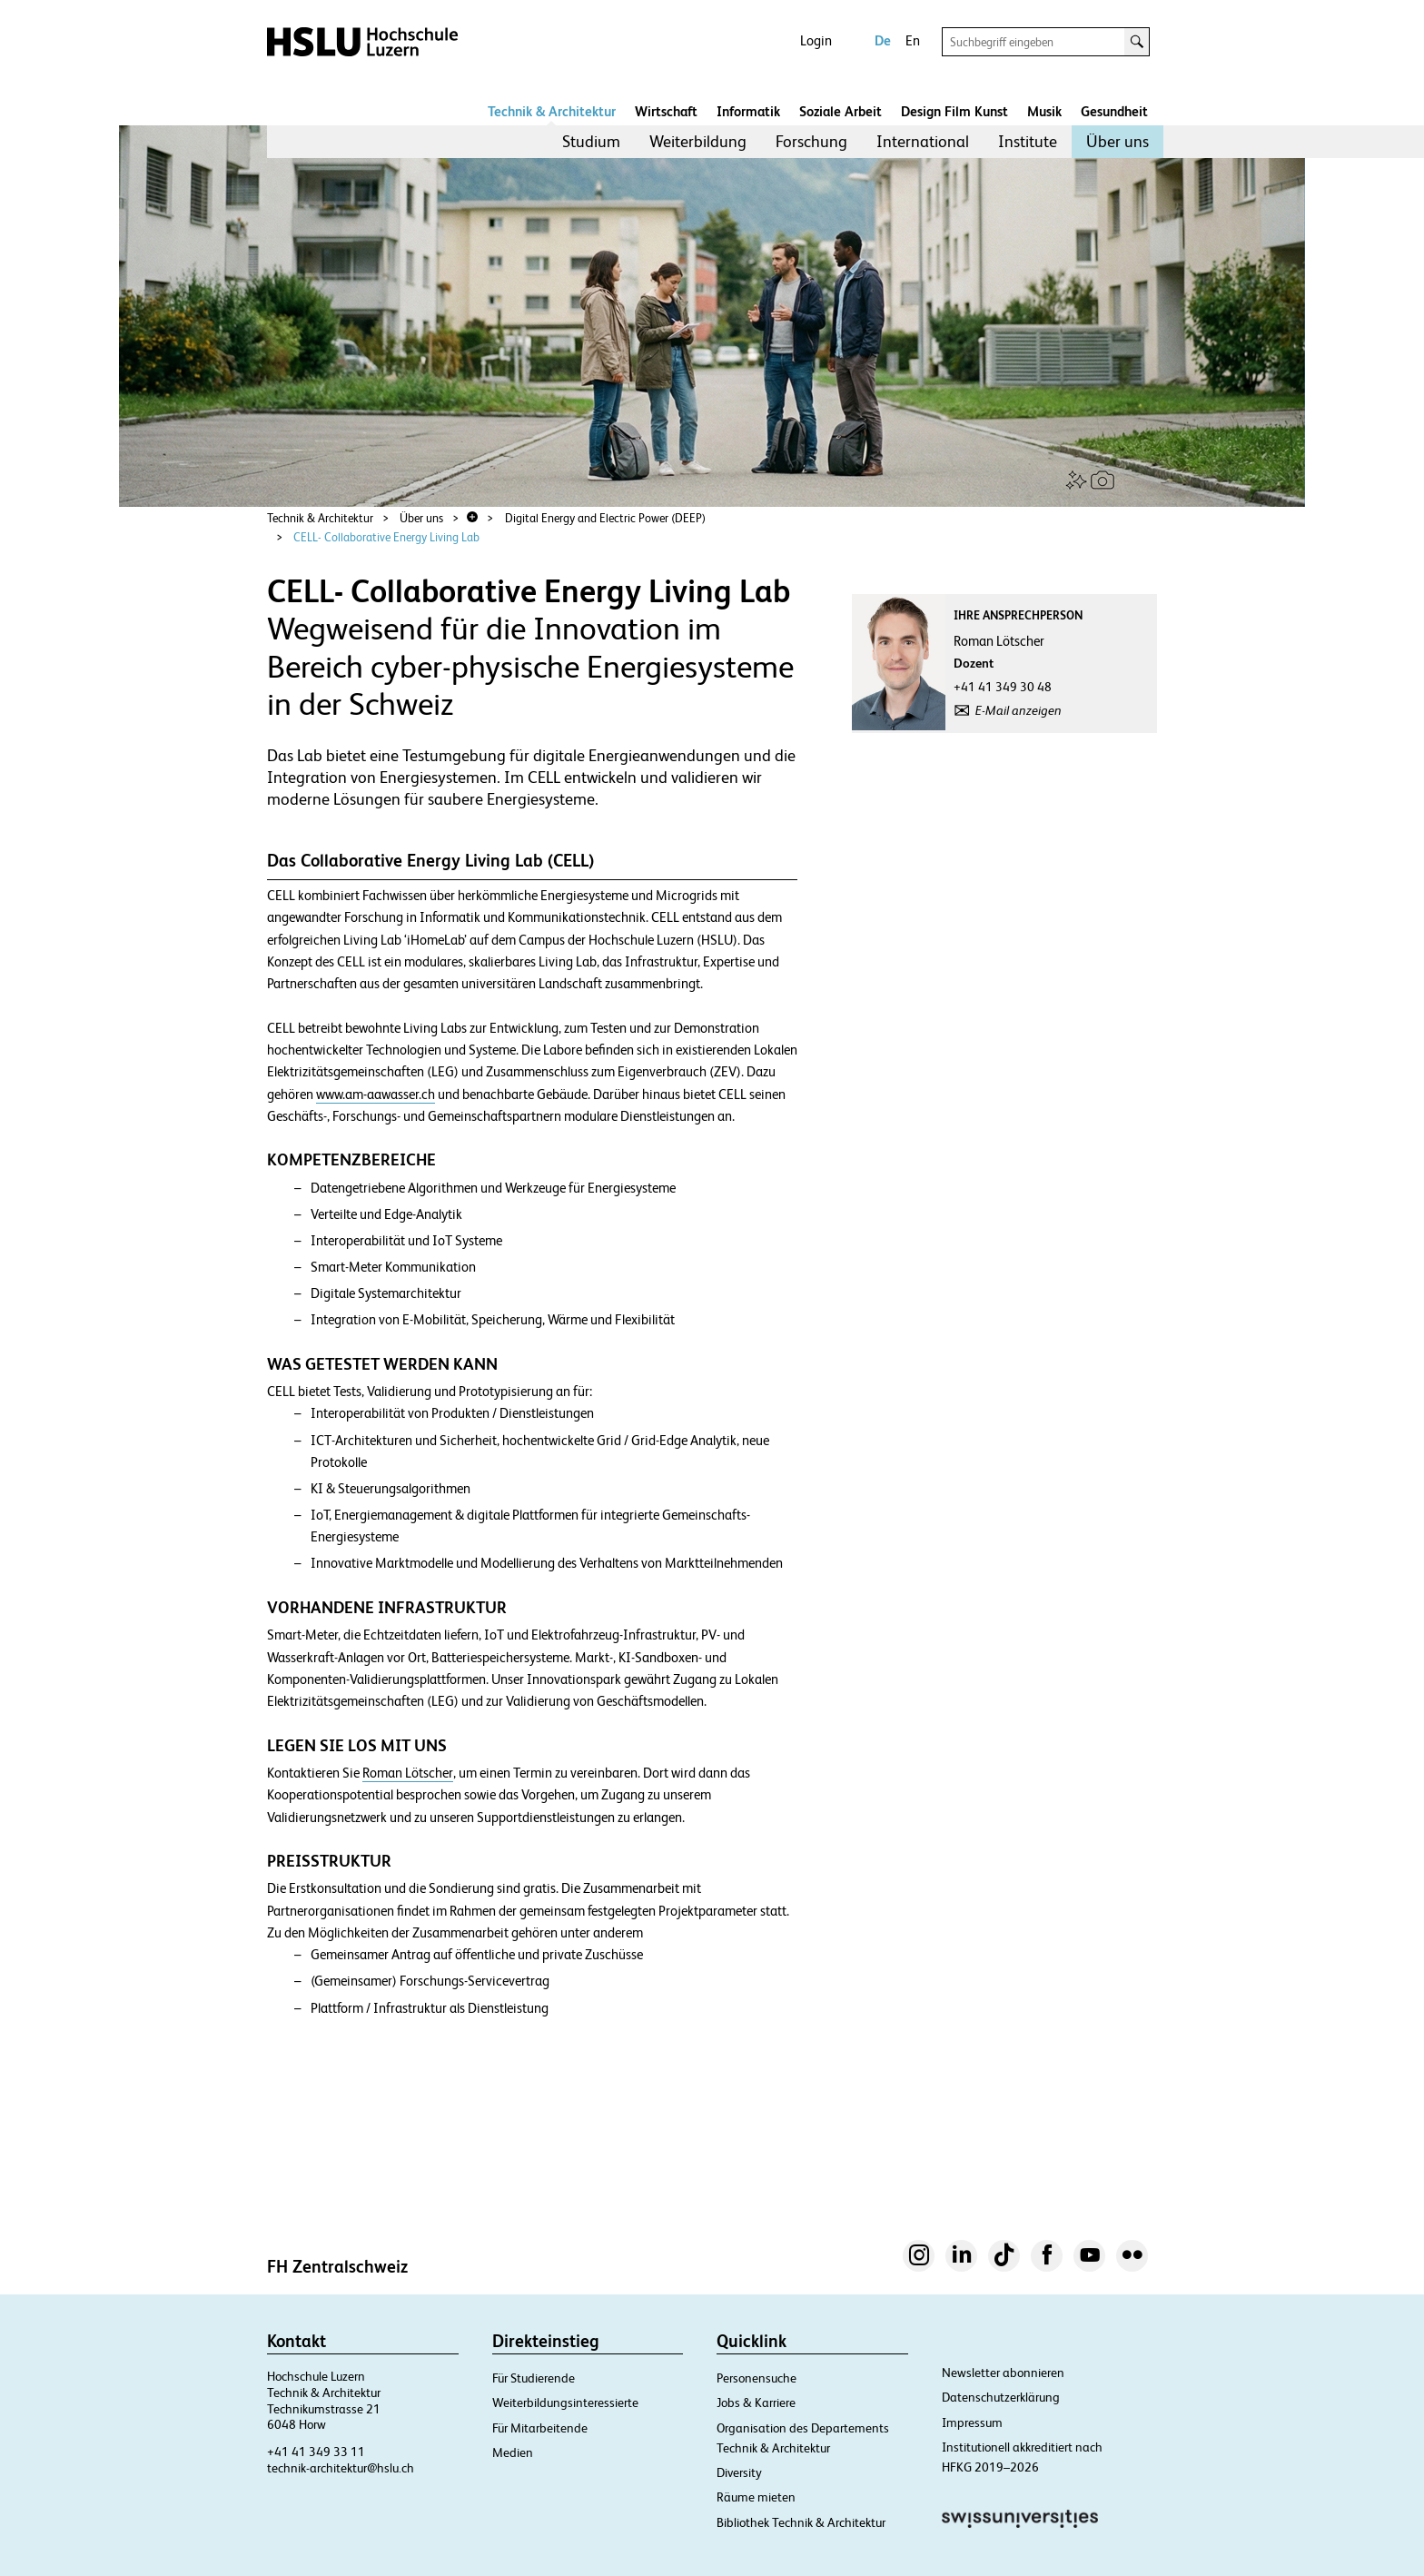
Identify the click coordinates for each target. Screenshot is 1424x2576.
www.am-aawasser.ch (375, 1094)
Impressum (972, 2422)
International (922, 141)
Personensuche (756, 2378)
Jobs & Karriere (756, 2402)
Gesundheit (1114, 111)
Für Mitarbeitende (540, 2428)
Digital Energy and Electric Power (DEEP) (605, 518)
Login (816, 40)
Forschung (811, 141)
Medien (512, 2452)
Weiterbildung (698, 141)
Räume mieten (756, 2497)
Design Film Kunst (954, 111)
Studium (591, 141)
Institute (1027, 141)
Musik (1044, 111)
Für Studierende (533, 2378)
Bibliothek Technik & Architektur (801, 2522)
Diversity (739, 2472)
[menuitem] (591, 141)
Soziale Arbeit (840, 111)
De (883, 40)
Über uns (1117, 141)
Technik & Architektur (552, 111)
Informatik (748, 111)
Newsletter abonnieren (1003, 2372)
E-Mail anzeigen (1018, 710)
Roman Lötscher (407, 1773)
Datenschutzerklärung (1001, 2397)
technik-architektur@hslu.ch (340, 2468)
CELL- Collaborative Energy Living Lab (386, 537)
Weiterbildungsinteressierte (565, 2402)
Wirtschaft (666, 111)
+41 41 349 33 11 (316, 2451)
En (912, 40)
